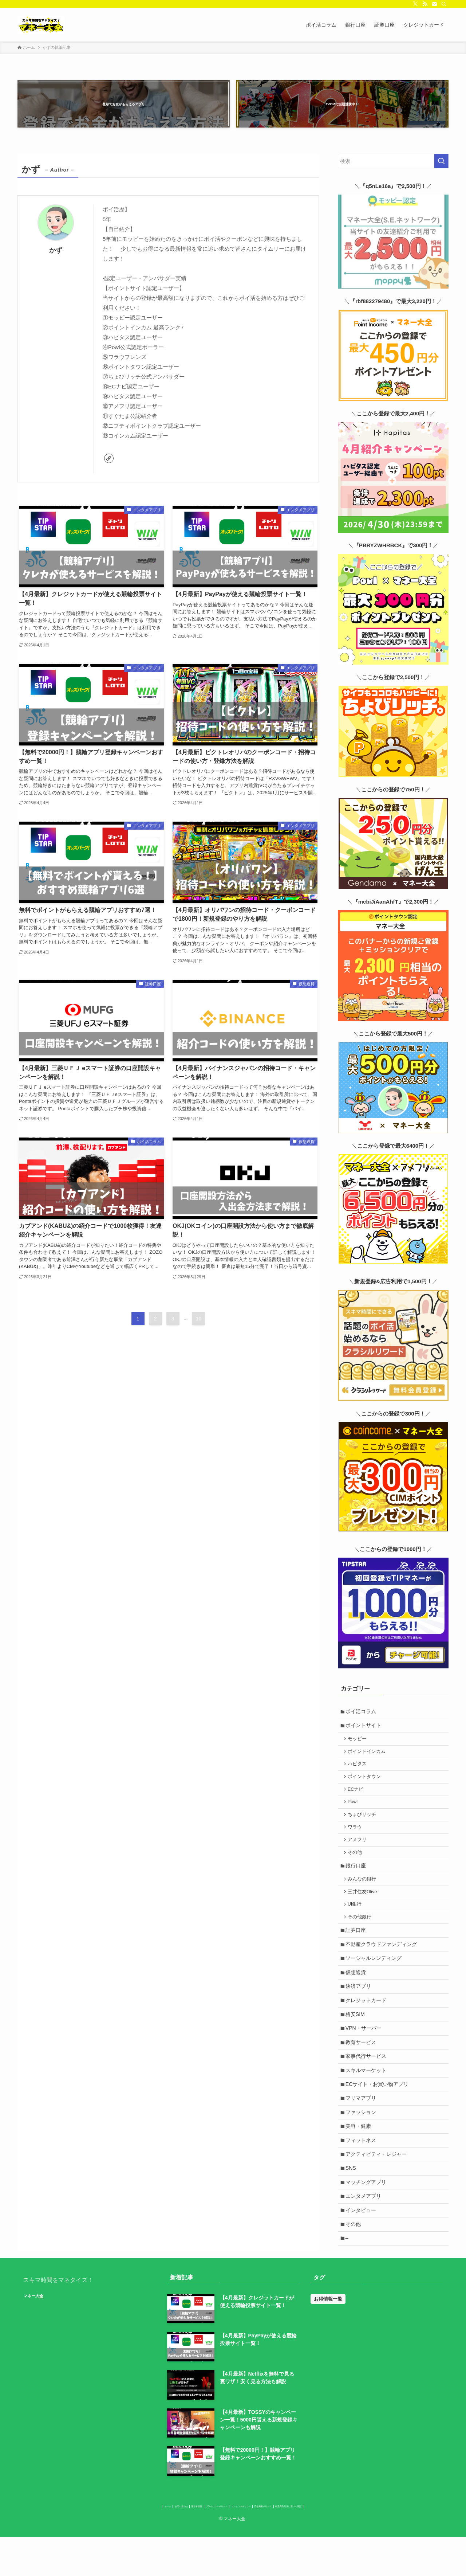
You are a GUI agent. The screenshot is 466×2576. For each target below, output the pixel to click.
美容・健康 (359, 2151)
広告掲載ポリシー (298, 2543)
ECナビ (358, 1786)
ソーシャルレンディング (375, 1969)
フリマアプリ (362, 2121)
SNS (352, 2197)
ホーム (92, 2543)
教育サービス (362, 2060)
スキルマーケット (367, 2090)
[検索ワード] (393, 161)
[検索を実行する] (441, 161)
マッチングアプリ (367, 2212)
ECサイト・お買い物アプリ (378, 2106)
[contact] (434, 4)
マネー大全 (45, 2330)
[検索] (444, 4)
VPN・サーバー (365, 2045)
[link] (109, 458)
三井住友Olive (364, 1897)
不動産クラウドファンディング (382, 1954)
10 (199, 1335)
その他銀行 (361, 1924)
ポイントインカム (368, 1745)
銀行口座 (357, 1869)
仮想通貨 (357, 1984)
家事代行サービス (367, 2075)
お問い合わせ (121, 2543)
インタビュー (362, 2242)
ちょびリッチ (364, 1813)
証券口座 (357, 1939)
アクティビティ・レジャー (377, 2181)
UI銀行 (357, 1910)
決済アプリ (359, 2000)
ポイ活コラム (362, 1702)
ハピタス (359, 1759)
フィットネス (362, 2166)
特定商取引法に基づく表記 (352, 2543)
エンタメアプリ (365, 2227)
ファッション (362, 2136)
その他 (357, 1854)
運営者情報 (154, 2543)
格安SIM (356, 2030)
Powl (354, 1799)
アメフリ (359, 1841)
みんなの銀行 (364, 1883)
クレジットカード (367, 2014)
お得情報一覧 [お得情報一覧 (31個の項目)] (328, 2333)
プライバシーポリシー (197, 2543)
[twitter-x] (415, 4)
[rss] (425, 4)
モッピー (359, 1731)
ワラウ (357, 1827)
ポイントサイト (365, 1717)
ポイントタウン (366, 1772)
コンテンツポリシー (250, 2543)
